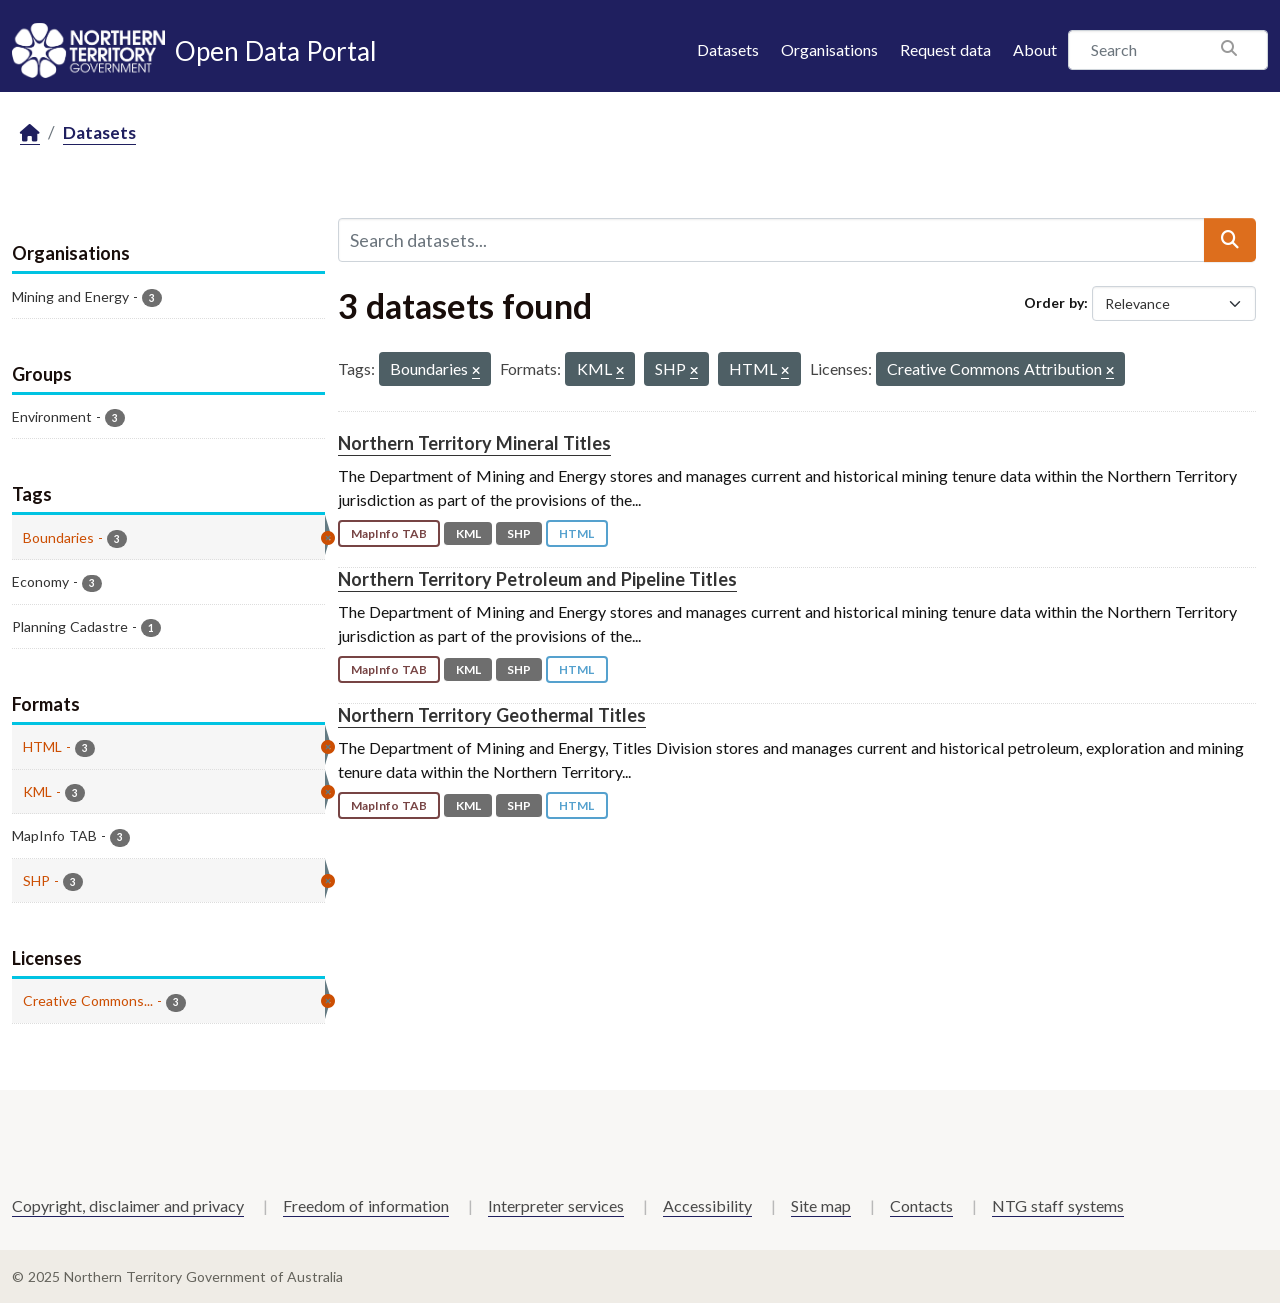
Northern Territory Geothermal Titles (492, 715)
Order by (1054, 302)
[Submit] (1230, 240)
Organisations (829, 49)
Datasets (728, 49)
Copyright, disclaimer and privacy (128, 1205)
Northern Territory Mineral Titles (474, 443)
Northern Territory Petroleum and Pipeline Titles (537, 579)
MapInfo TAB (389, 533)
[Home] (30, 133)
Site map (821, 1205)
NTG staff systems (1058, 1205)
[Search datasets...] (771, 240)
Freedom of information (366, 1205)
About (1035, 49)
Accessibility (707, 1205)
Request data (945, 49)
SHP (519, 533)
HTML (576, 533)
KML (468, 533)
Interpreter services (556, 1205)
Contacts (921, 1205)
